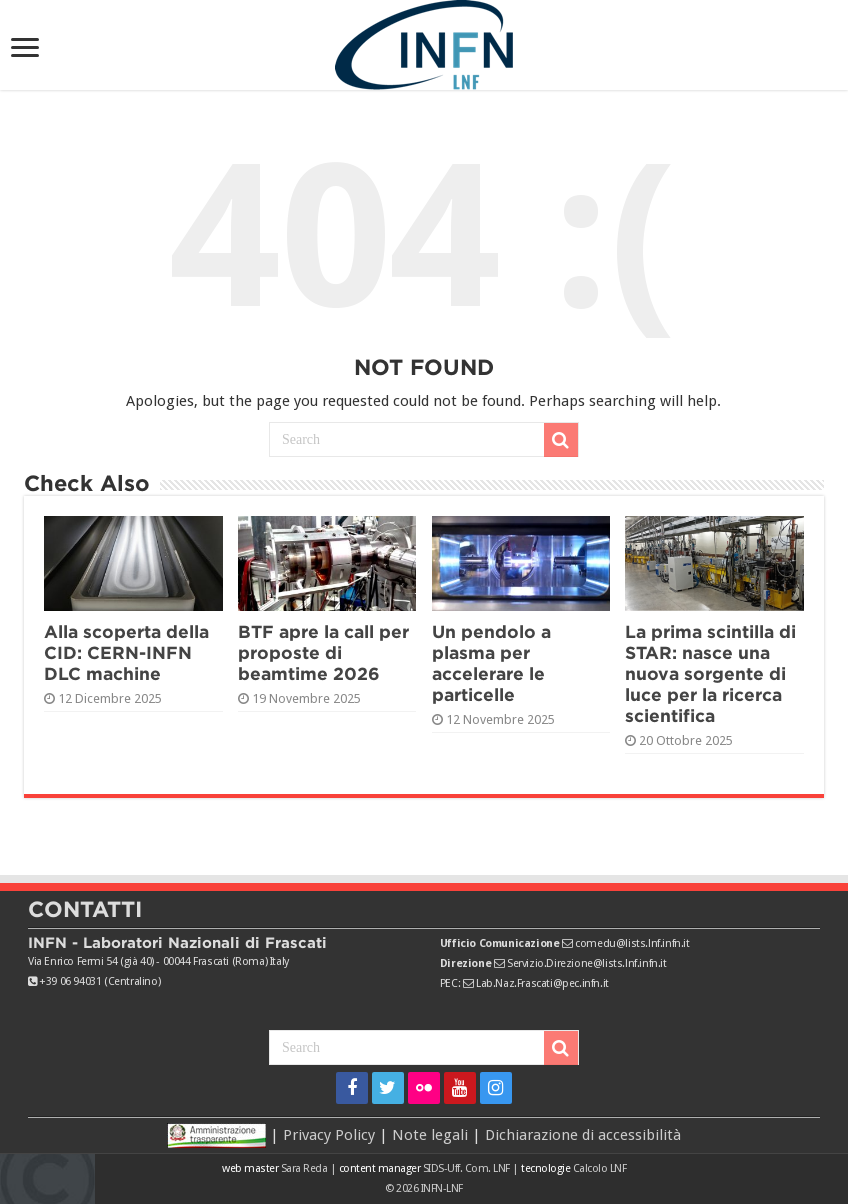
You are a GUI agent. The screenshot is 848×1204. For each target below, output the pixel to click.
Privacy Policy (329, 1135)
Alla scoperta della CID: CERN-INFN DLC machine (126, 652)
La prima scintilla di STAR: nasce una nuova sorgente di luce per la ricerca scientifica (710, 673)
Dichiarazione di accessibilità (583, 1135)
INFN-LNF (442, 1188)
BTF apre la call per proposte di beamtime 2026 (323, 652)
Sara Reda (302, 1168)
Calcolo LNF (600, 1168)
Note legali (430, 1135)
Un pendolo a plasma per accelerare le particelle (491, 663)
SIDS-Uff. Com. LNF (466, 1168)
